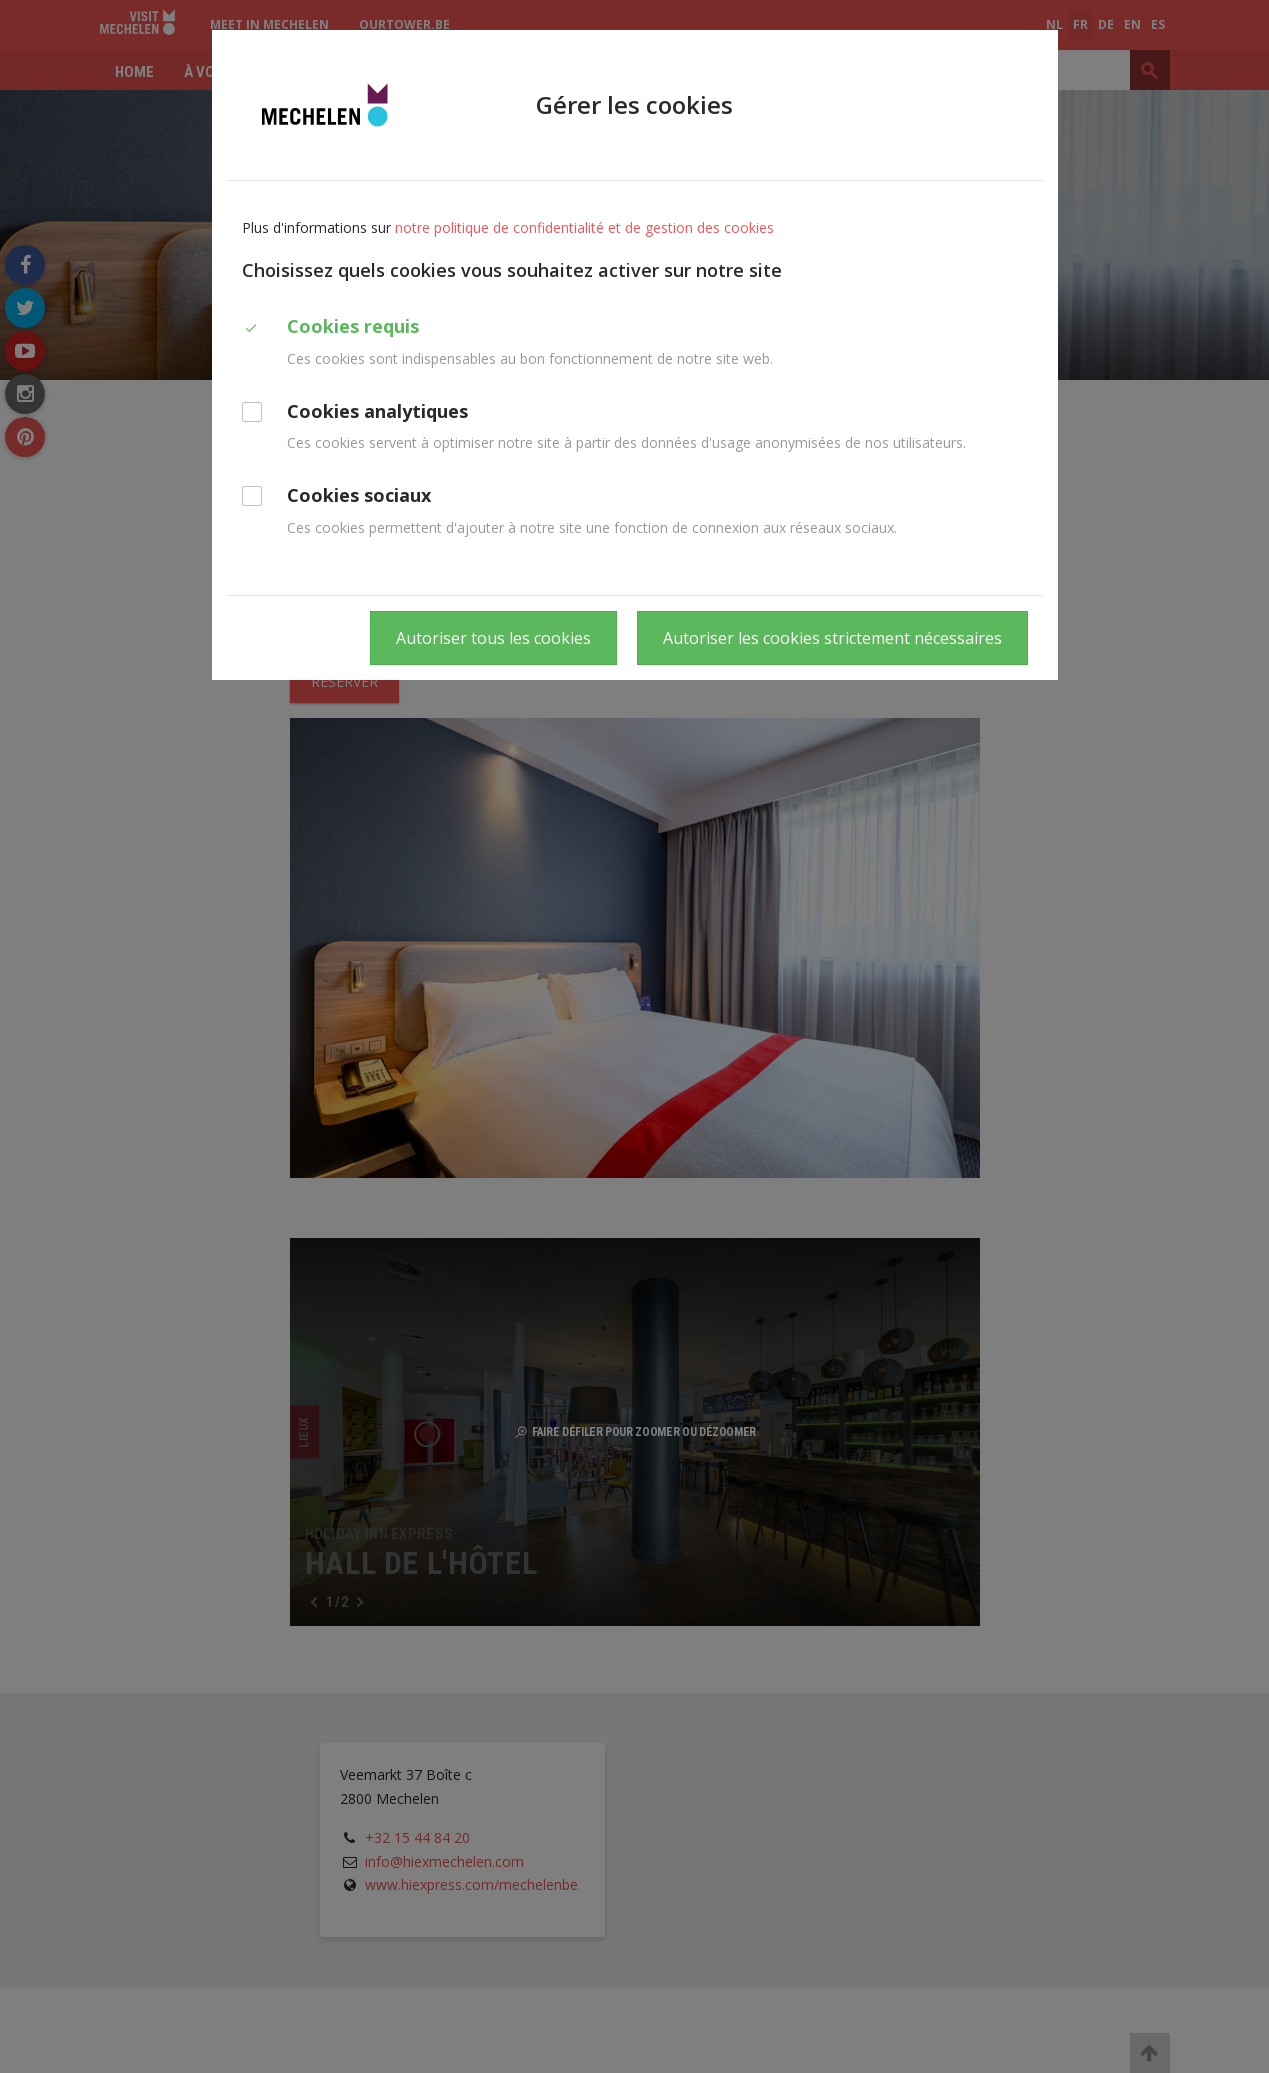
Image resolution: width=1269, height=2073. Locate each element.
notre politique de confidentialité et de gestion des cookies (584, 227)
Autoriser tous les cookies (493, 638)
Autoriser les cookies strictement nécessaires (832, 638)
